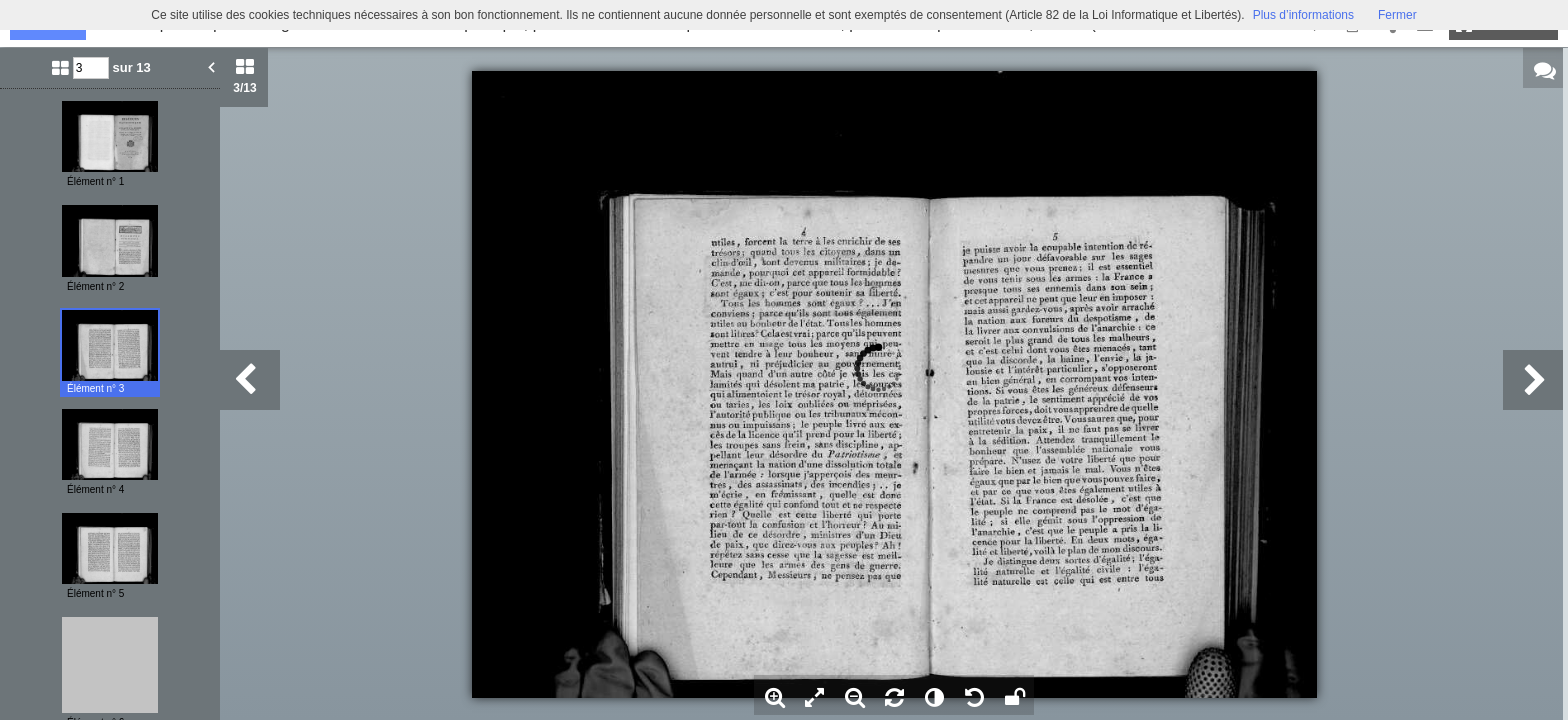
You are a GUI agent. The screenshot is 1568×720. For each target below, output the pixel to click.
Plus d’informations (1303, 15)
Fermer (1397, 15)
